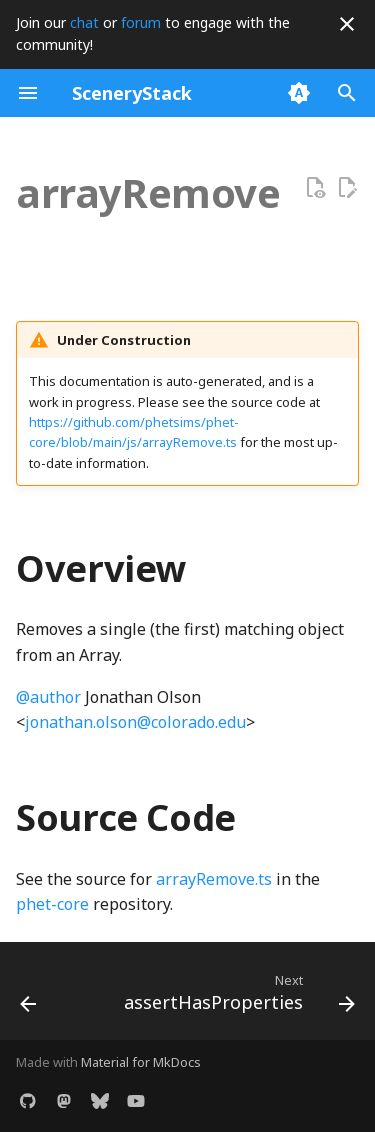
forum (141, 22)
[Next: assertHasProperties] (237, 997)
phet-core (52, 904)
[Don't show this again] (347, 24)
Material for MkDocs (141, 1062)
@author (48, 697)
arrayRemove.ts (214, 879)
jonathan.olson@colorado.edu (135, 722)
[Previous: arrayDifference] (28, 997)
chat (84, 22)
